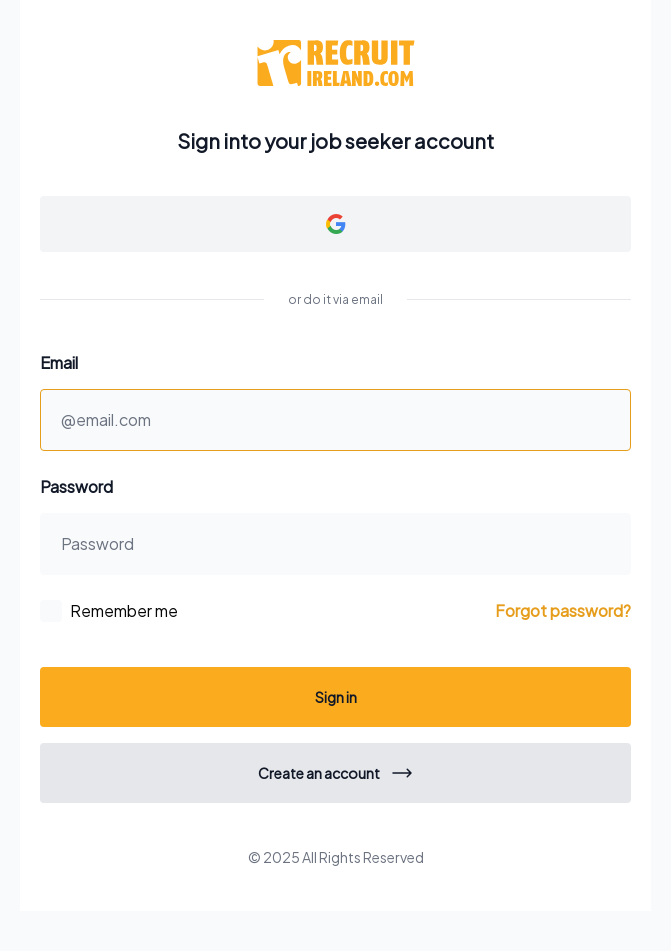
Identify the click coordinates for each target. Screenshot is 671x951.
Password (76, 486)
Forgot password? (563, 610)
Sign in (336, 697)
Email (59, 362)
